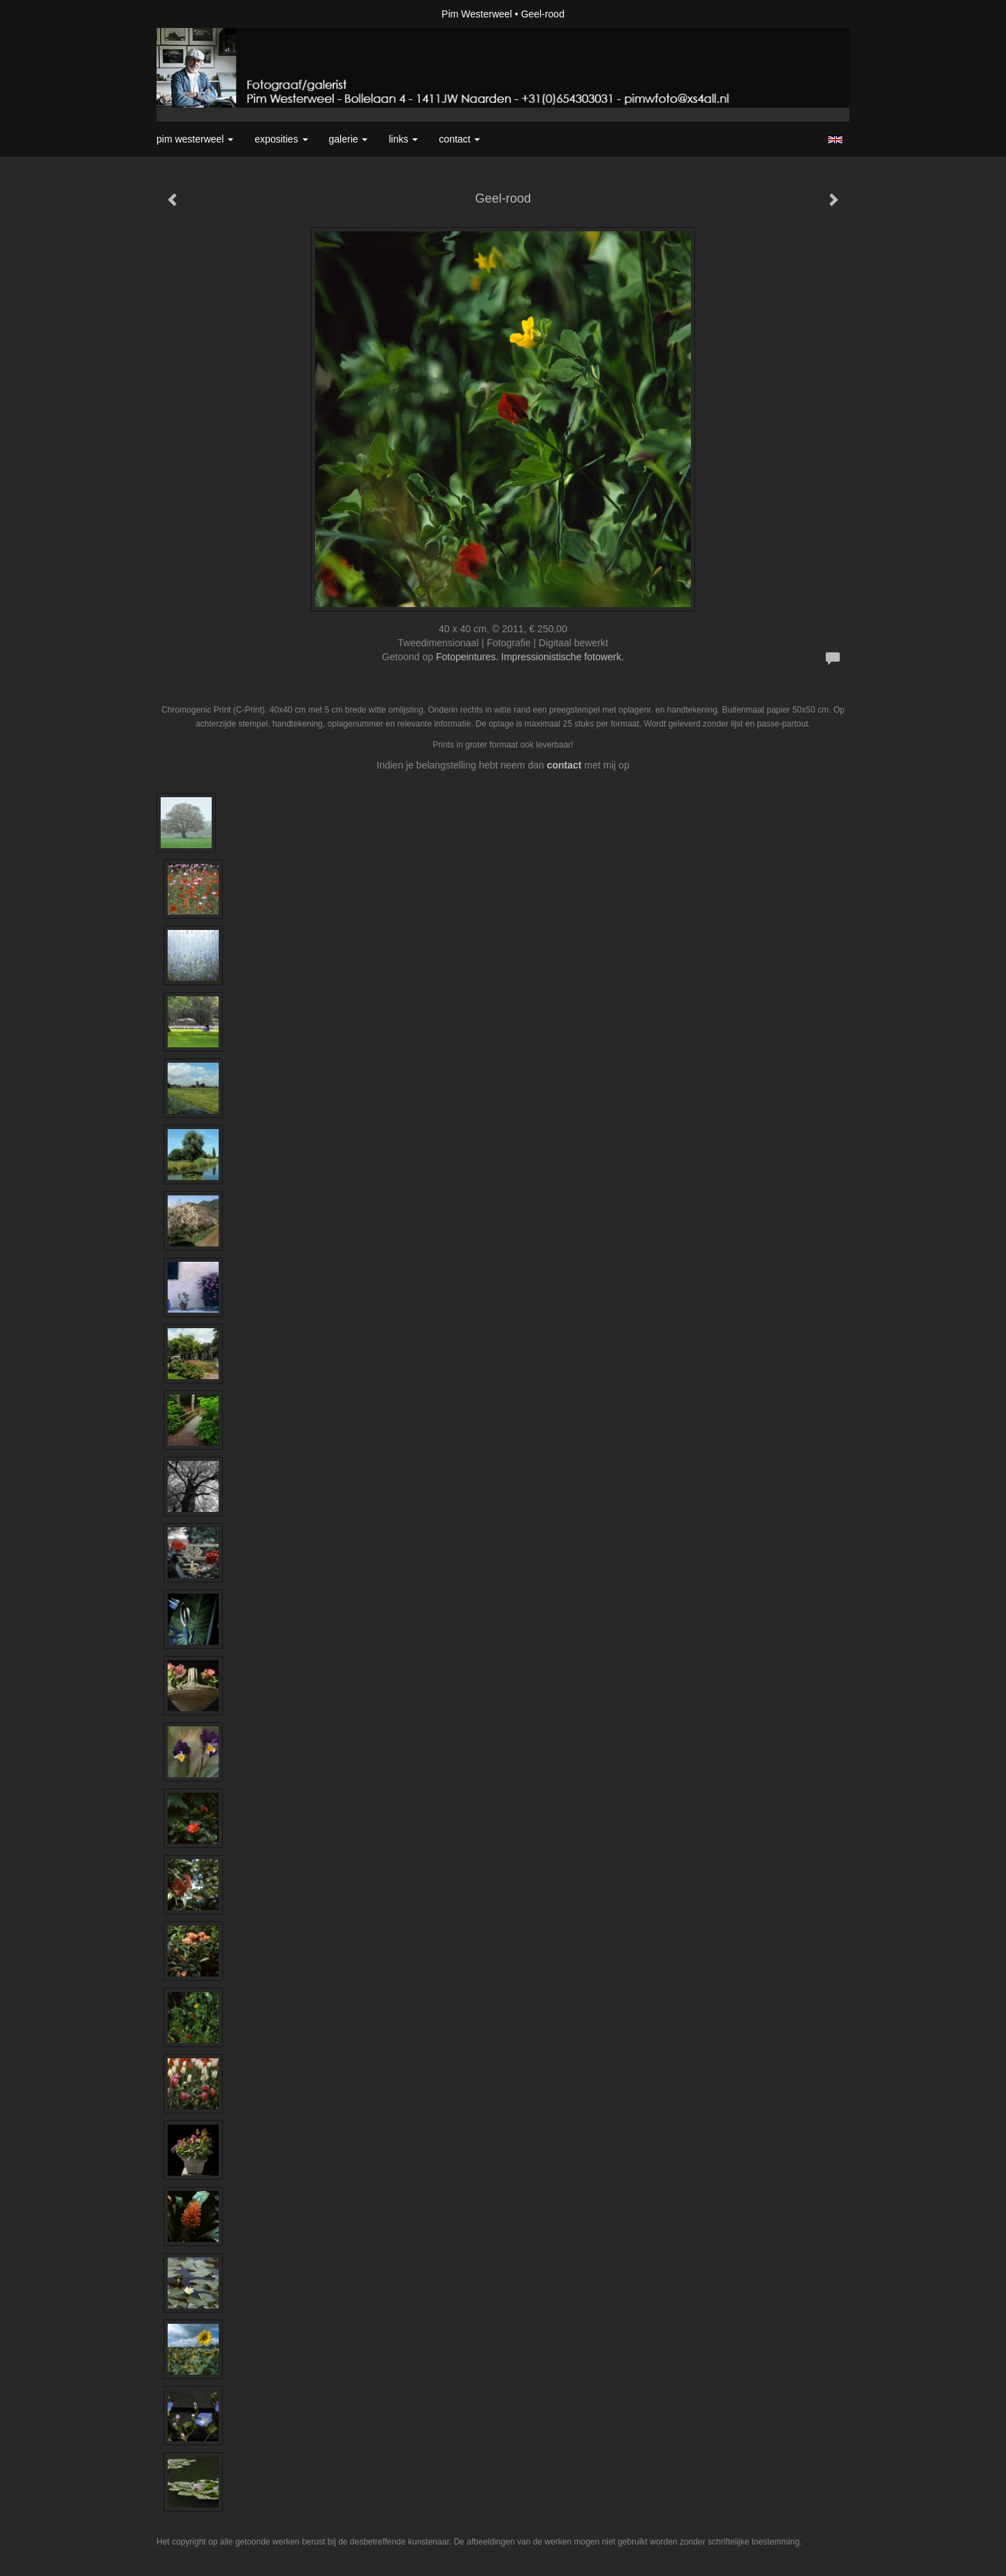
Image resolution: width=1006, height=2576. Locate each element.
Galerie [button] (348, 139)
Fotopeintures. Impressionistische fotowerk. (530, 656)
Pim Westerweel (477, 14)
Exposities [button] (280, 139)
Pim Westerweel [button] (194, 139)
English (835, 140)
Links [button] (403, 139)
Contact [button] (459, 139)
